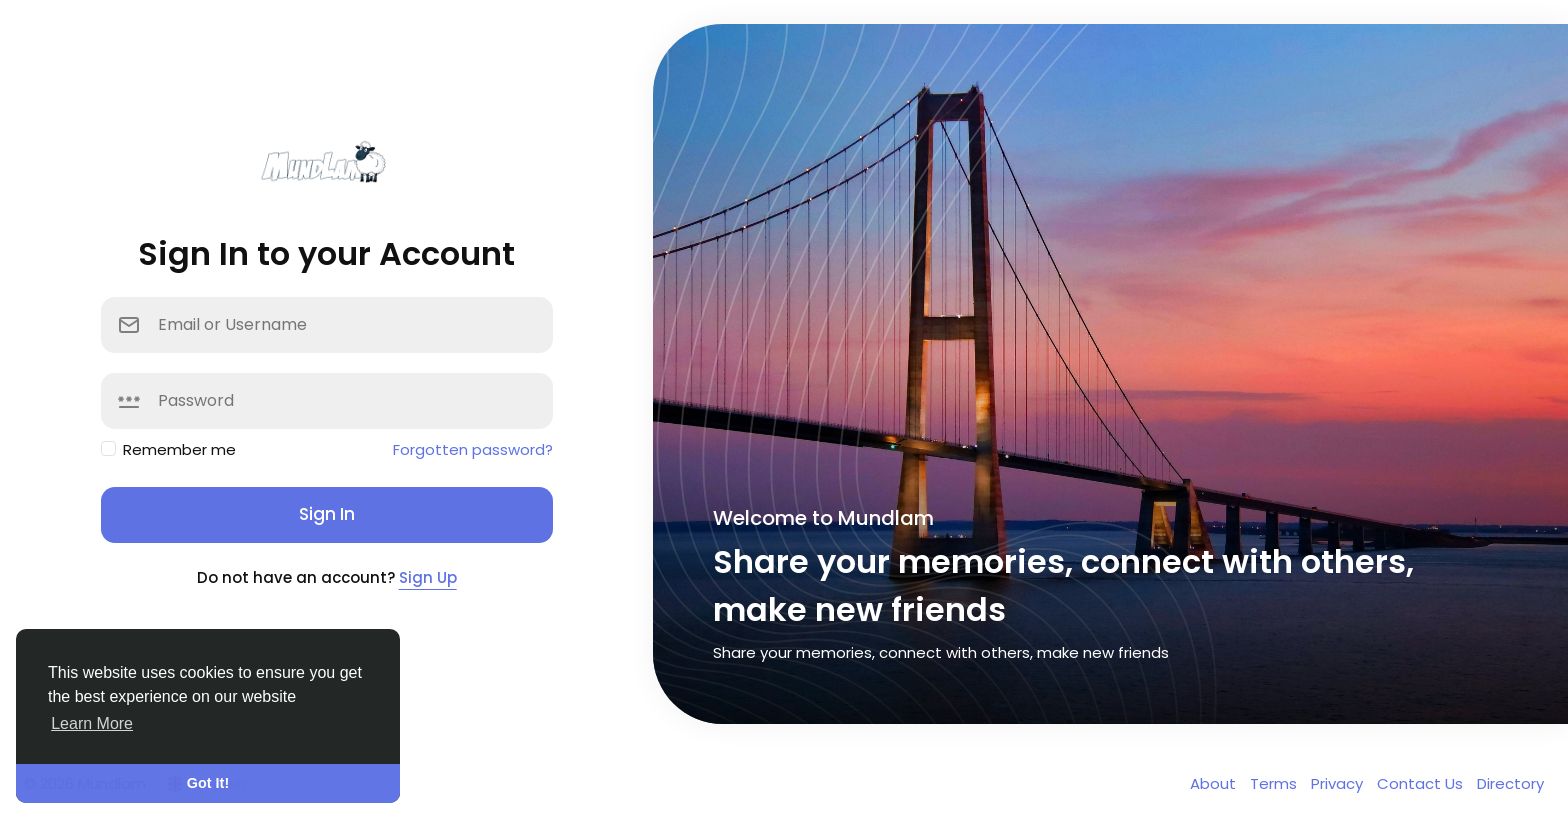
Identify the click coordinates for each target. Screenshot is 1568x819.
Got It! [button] (208, 783)
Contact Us (1422, 783)
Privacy (1339, 783)
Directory (1510, 783)
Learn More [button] (92, 723)
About (1215, 783)
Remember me (179, 449)
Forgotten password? (473, 449)
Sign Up (428, 577)
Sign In (327, 514)
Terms (1275, 783)
